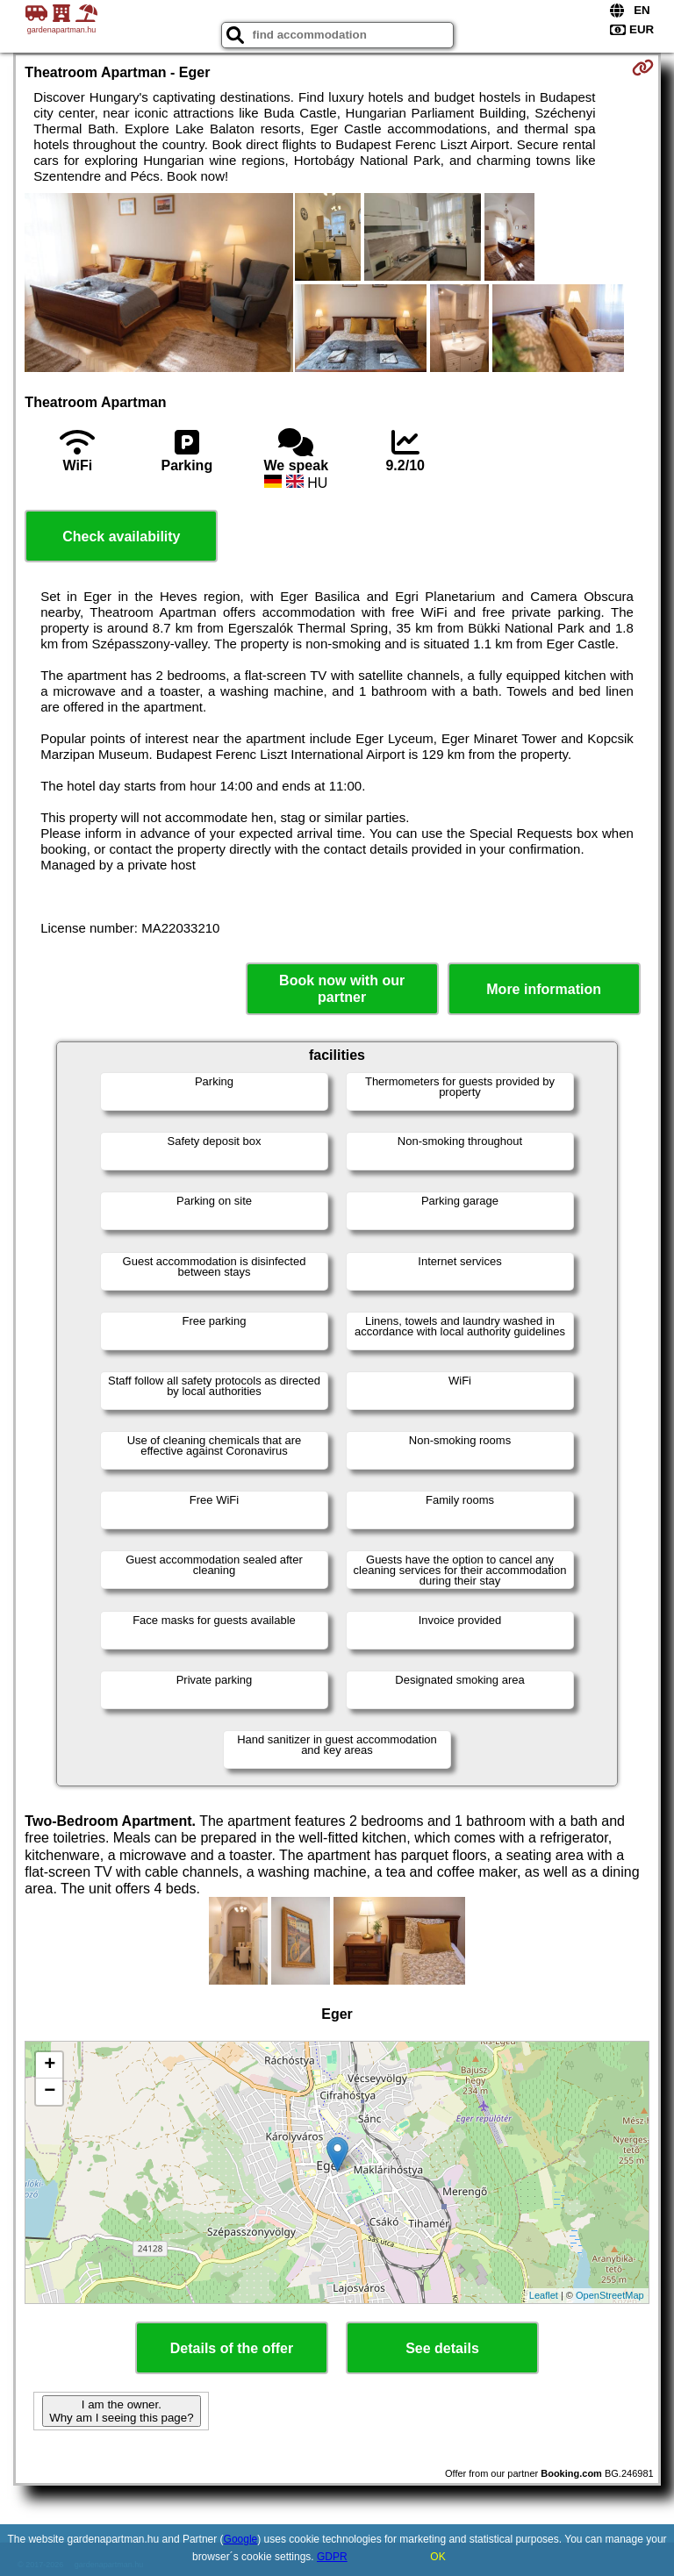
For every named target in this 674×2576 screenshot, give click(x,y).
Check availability (121, 536)
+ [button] (49, 2065)
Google (241, 2539)
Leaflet (543, 2295)
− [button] (49, 2092)
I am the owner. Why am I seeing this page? (121, 2411)
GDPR (332, 2557)
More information (543, 989)
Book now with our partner (342, 989)
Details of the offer (231, 2348)
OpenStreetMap (610, 2295)
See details (442, 2348)
